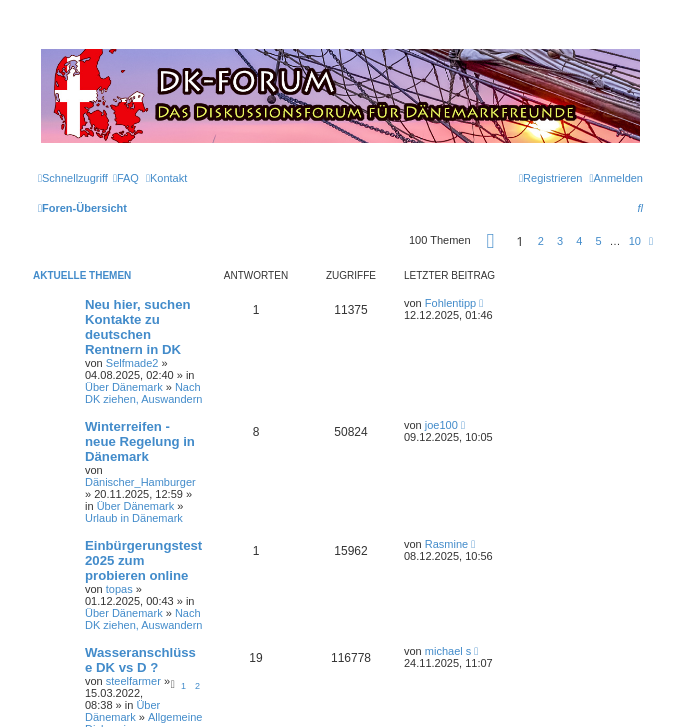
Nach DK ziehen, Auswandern (143, 393)
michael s (448, 651)
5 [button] (598, 241)
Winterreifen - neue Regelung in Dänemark (140, 441)
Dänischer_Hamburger (140, 482)
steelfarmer (133, 681)
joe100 (441, 425)
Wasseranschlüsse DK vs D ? (140, 660)
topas (119, 589)
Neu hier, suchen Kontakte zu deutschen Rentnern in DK (138, 327)
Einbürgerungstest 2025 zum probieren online (143, 560)
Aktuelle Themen (82, 275)
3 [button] (560, 241)
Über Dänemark (124, 387)
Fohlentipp (450, 303)
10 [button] (635, 241)
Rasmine (446, 544)
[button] (491, 241)
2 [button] (541, 241)
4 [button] (579, 241)
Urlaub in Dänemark (134, 518)
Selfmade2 (132, 363)
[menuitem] (126, 178)
